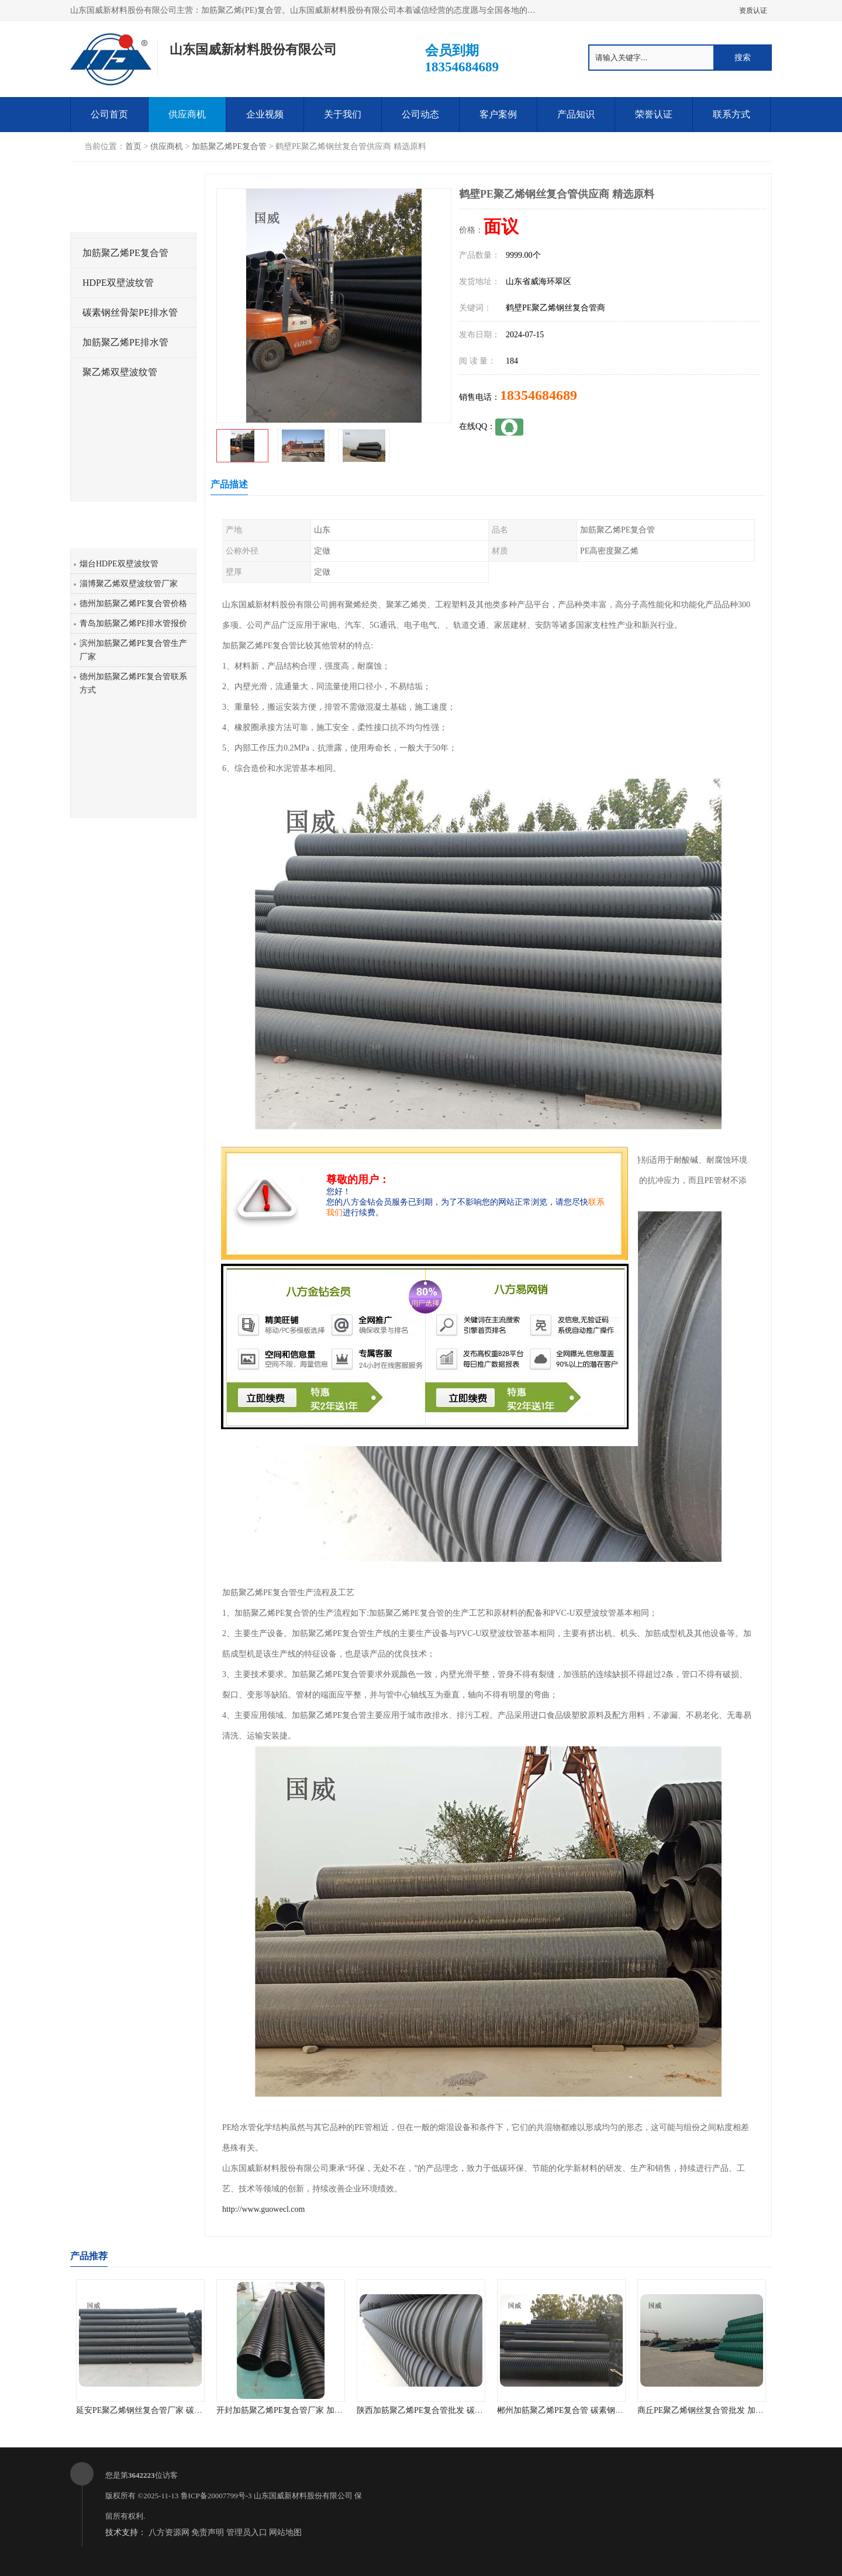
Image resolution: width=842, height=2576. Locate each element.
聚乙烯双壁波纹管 (119, 372)
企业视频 (265, 114)
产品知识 (576, 114)
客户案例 (498, 114)
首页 (133, 146)
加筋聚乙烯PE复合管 (229, 146)
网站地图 (285, 2532)
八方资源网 (169, 2532)
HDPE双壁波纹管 (118, 283)
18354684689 (538, 395)
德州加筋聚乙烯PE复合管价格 (133, 603)
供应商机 (187, 114)
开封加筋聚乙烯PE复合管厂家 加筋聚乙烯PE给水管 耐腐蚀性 (326, 2410)
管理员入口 (246, 2532)
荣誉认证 (653, 114)
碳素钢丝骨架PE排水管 (130, 312)
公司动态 (420, 114)
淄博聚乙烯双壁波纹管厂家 (129, 583)
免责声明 (207, 2532)
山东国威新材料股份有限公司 (303, 2495)
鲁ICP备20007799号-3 (216, 2495)
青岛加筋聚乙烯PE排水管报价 (133, 623)
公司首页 (109, 114)
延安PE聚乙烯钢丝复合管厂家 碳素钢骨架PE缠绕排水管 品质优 (190, 2410)
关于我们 (342, 114)
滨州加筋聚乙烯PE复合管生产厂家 (133, 650)
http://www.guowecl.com (263, 2209)
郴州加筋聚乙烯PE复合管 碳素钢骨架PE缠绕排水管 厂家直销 (607, 2410)
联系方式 (731, 114)
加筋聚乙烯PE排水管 (125, 342)
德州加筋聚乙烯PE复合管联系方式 (133, 683)
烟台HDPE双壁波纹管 (119, 563)
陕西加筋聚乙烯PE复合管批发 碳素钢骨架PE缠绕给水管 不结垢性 (475, 2410)
